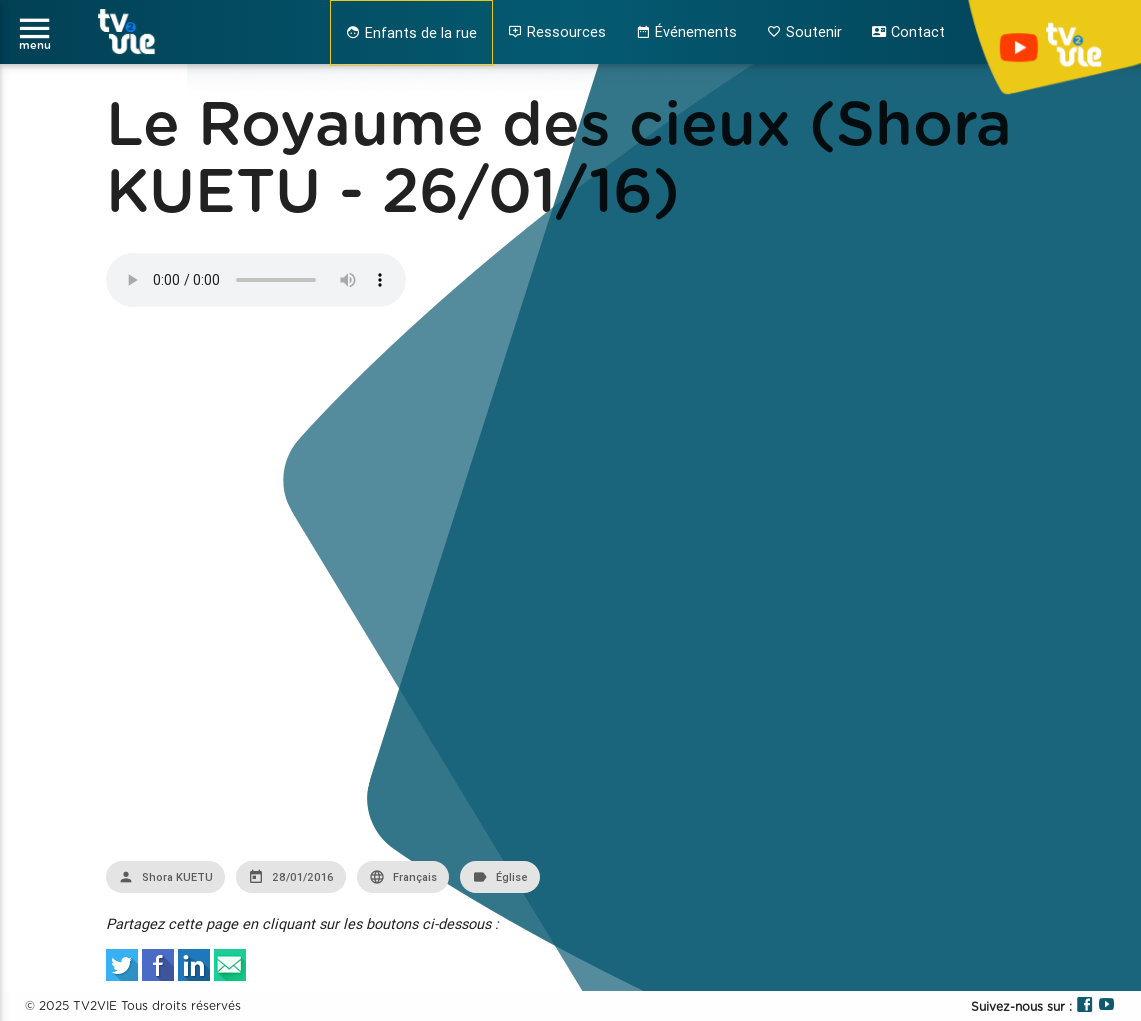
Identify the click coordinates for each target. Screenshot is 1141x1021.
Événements (686, 31)
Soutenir (804, 31)
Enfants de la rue (411, 32)
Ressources (557, 31)
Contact (908, 31)
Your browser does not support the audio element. (256, 280)
